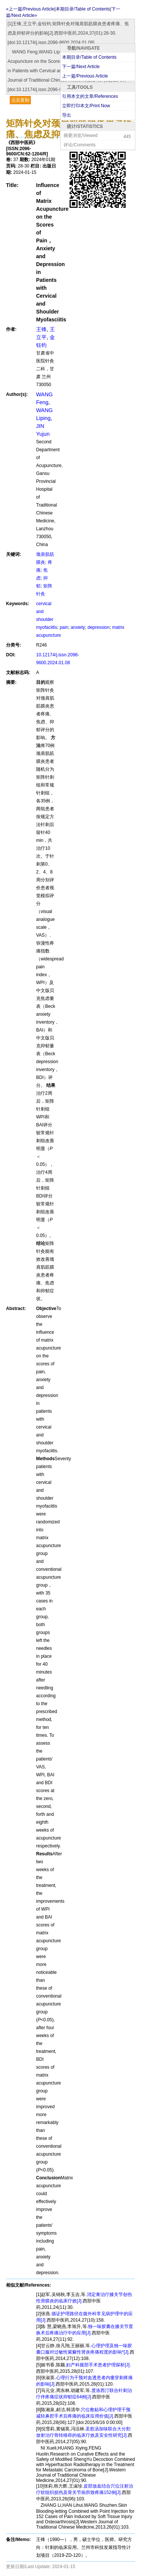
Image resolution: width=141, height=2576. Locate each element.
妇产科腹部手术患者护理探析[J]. (98, 2365)
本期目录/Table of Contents (89, 57)
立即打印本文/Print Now (86, 105)
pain (64, 627)
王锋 (41, 329)
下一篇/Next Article (81, 66)
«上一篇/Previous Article (30, 9)
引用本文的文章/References (90, 96)
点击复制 (20, 100)
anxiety (78, 627)
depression (99, 627)
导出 (66, 115)
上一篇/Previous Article (85, 76)
